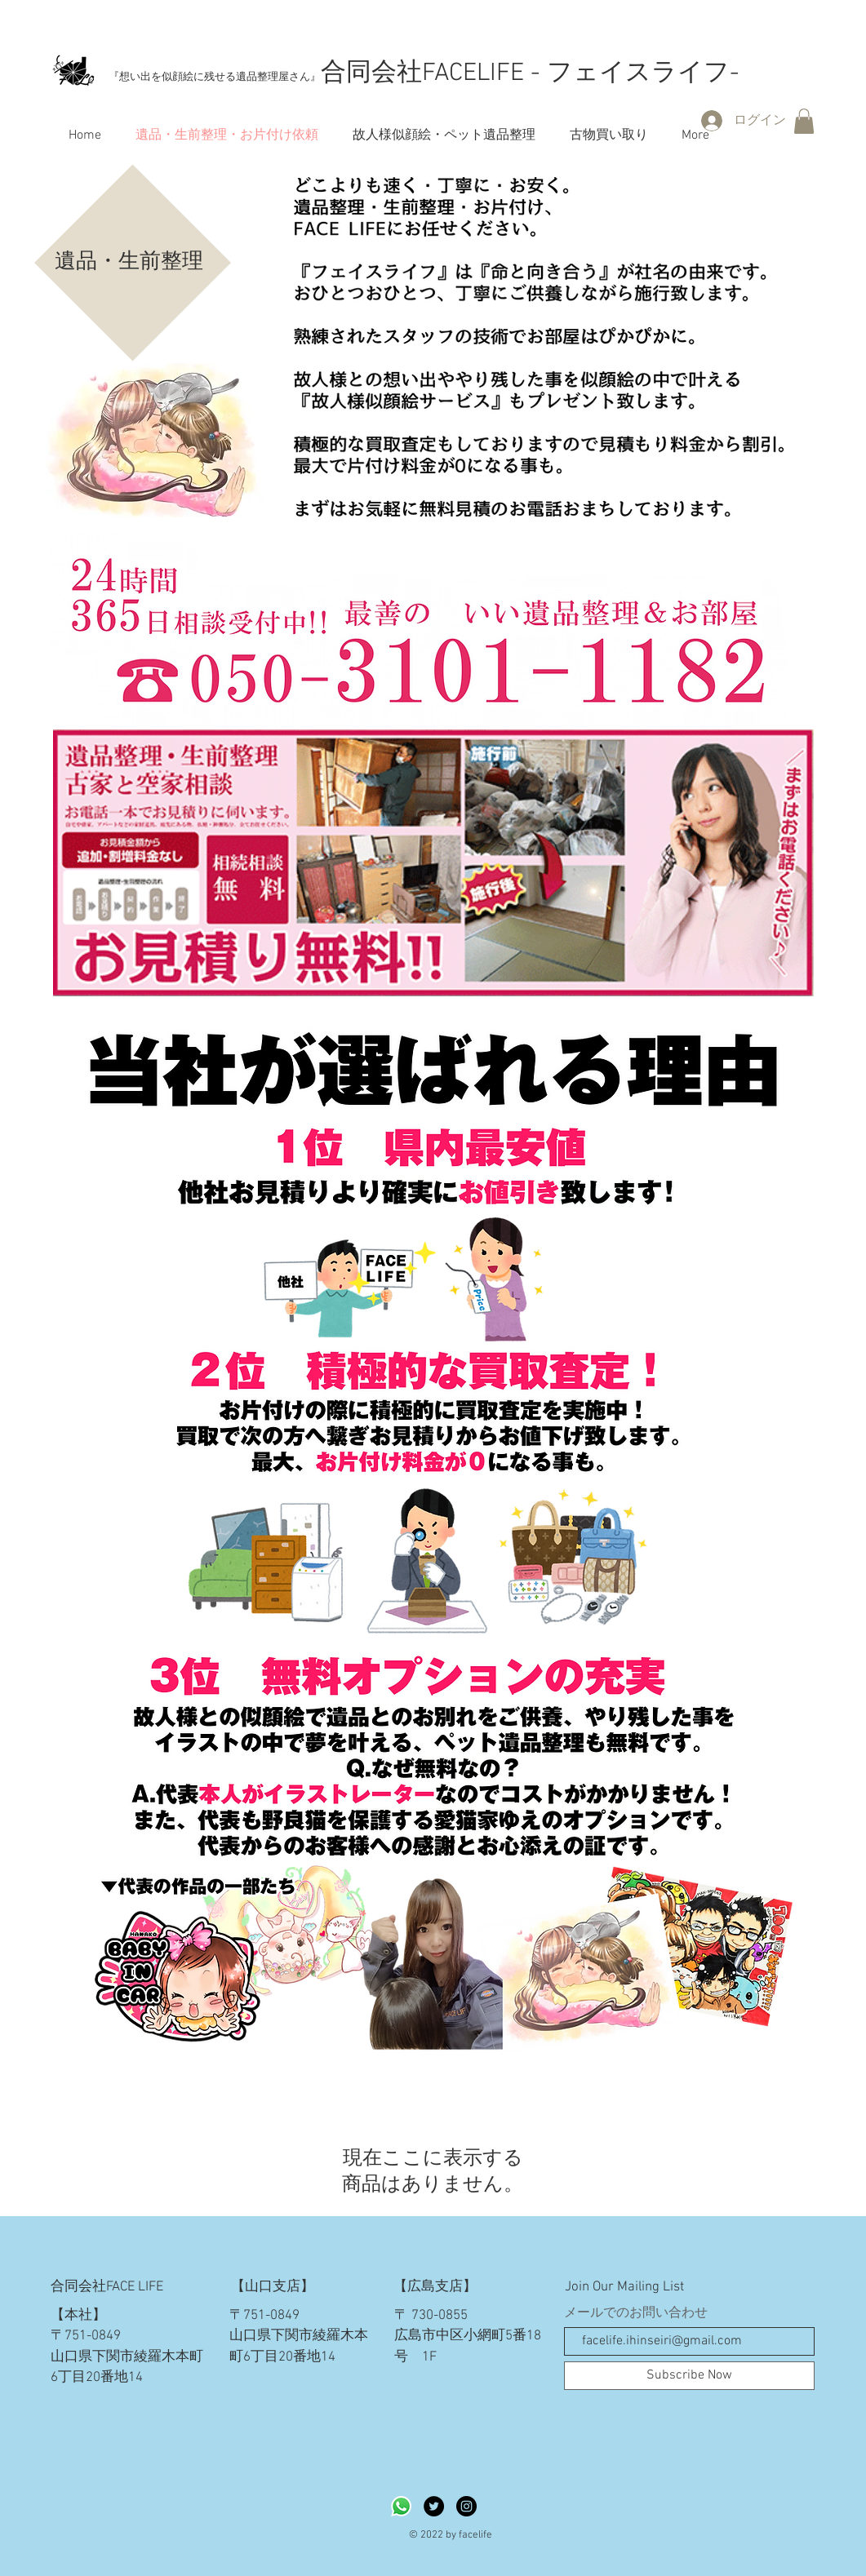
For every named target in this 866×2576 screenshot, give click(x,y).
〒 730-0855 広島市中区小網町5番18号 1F (467, 2336)
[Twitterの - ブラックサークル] (434, 2506)
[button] (804, 121)
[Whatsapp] (401, 2506)
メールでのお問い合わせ (636, 2313)
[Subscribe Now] (689, 2375)
